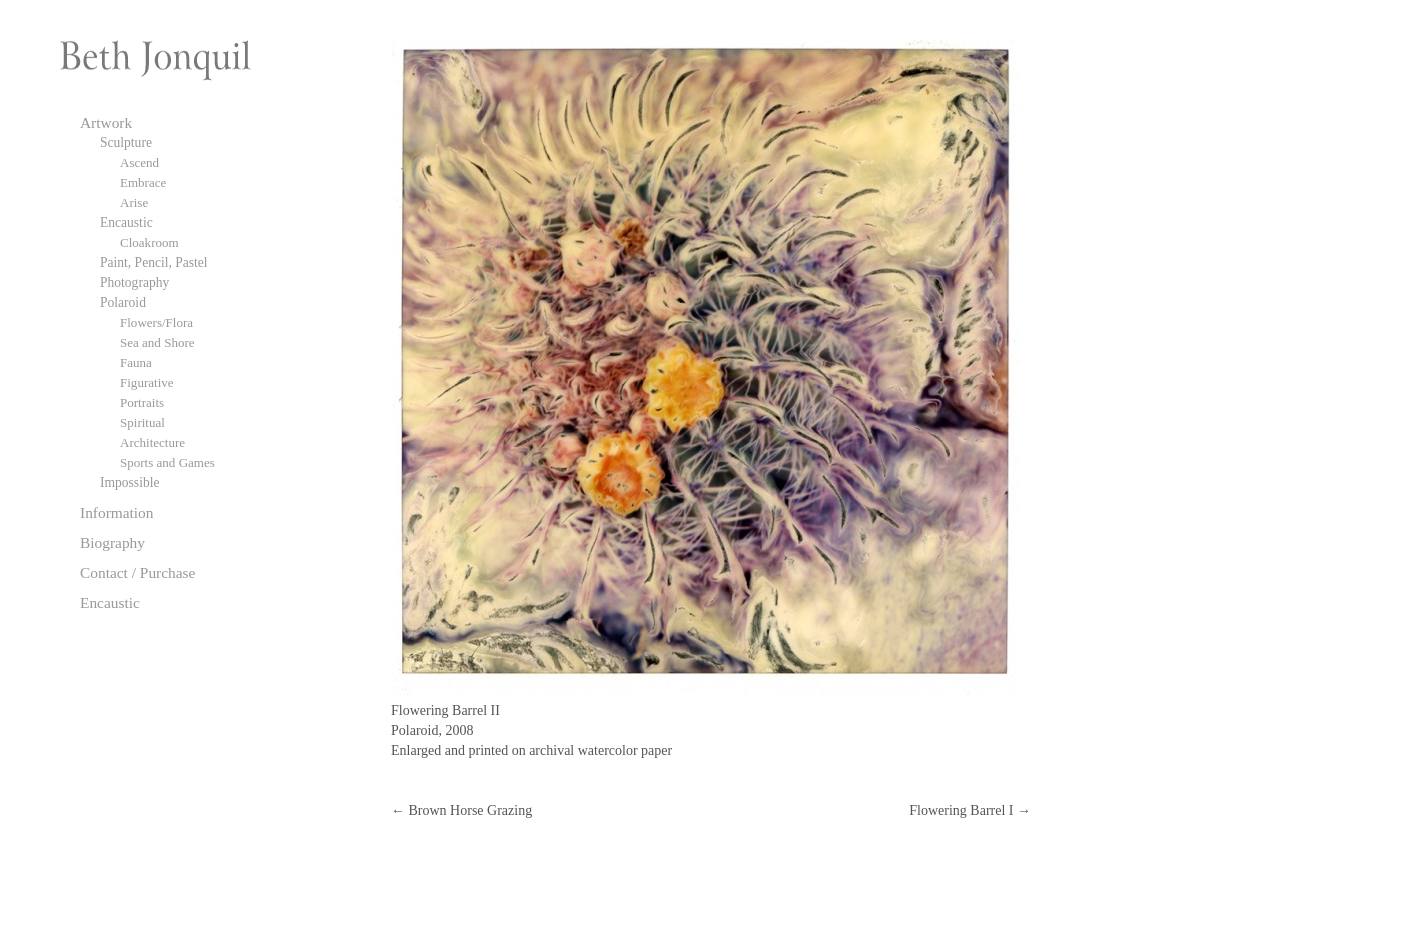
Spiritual (142, 422)
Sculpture (126, 142)
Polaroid (123, 302)
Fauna (136, 362)
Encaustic (126, 222)
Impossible (129, 482)
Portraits (142, 402)
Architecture (152, 442)
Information (117, 512)
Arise (134, 202)
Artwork (106, 122)
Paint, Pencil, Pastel (154, 262)
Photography (134, 282)
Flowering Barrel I (970, 810)
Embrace (143, 182)
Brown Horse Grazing (461, 810)
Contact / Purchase (137, 572)
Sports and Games (167, 462)
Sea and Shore (157, 342)
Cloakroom (149, 242)
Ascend (139, 162)
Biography (112, 542)
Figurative (147, 382)
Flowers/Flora (156, 322)
